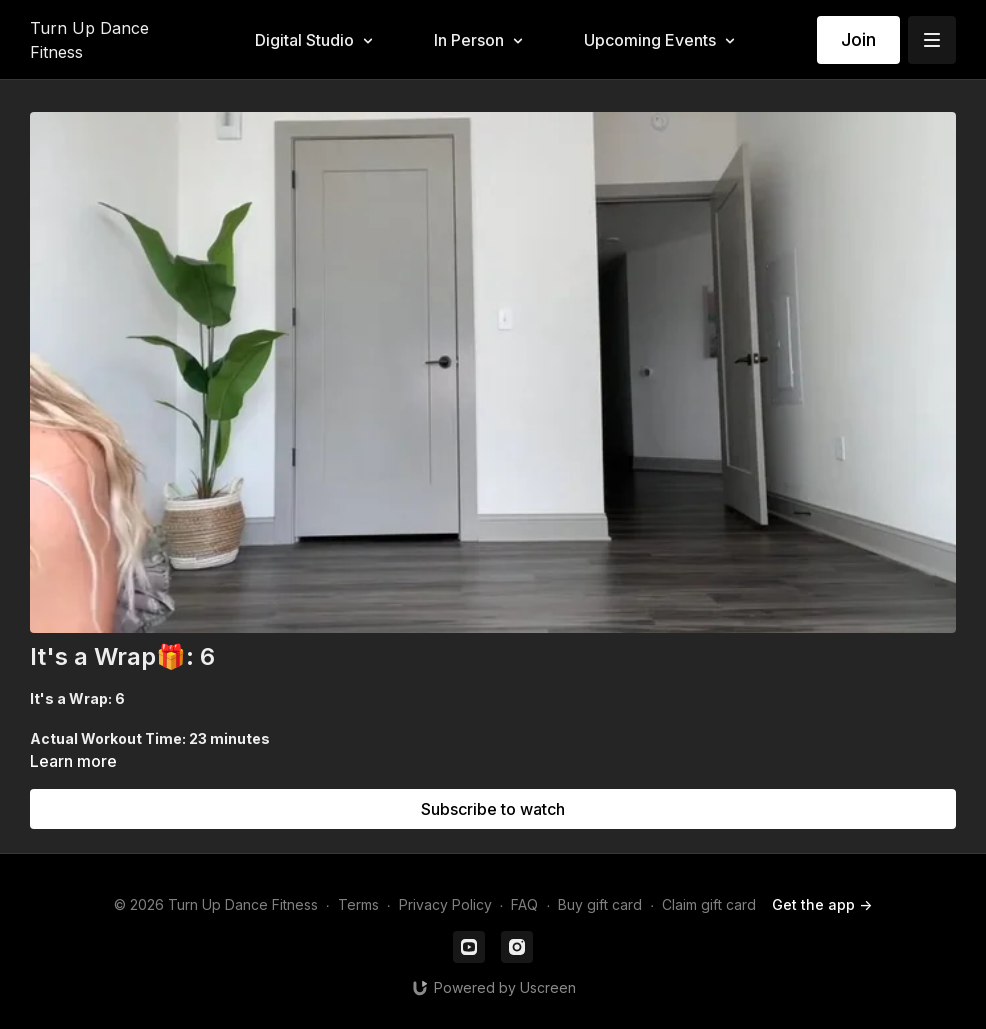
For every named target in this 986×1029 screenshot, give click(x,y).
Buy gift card (600, 904)
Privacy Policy (445, 904)
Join (858, 39)
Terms (358, 904)
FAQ (524, 904)
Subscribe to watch (493, 809)
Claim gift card (709, 904)
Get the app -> (822, 904)
